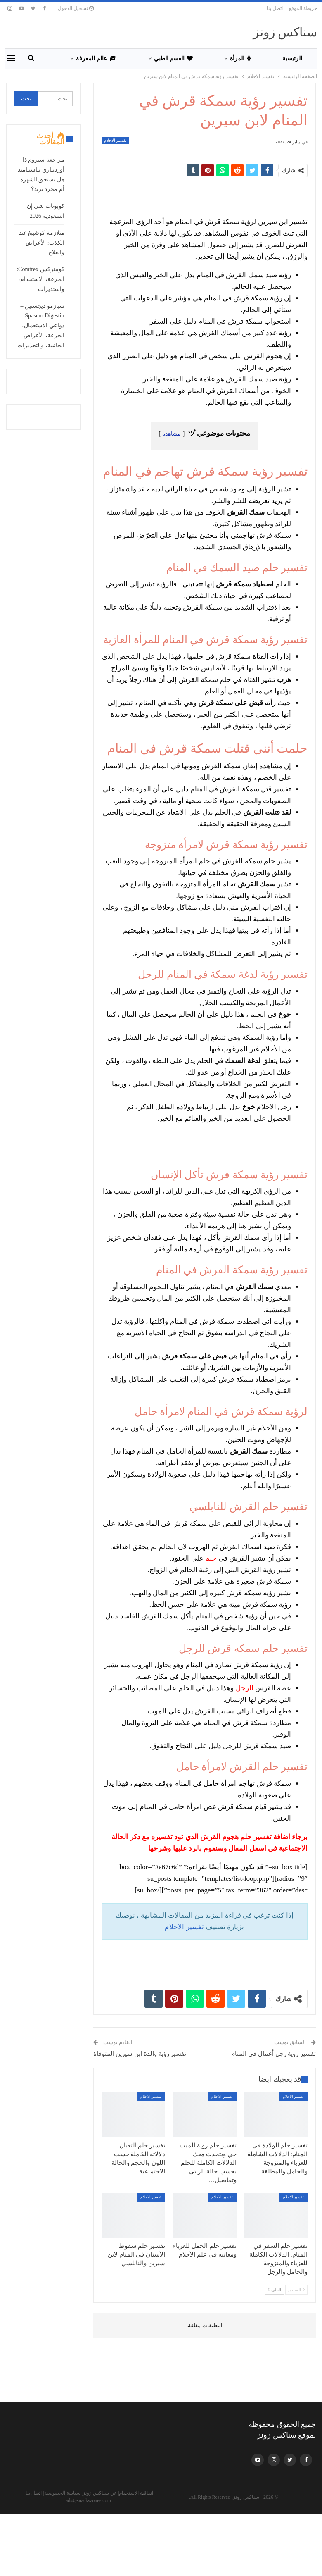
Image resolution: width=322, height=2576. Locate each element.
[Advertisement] (204, 193)
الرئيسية (292, 58)
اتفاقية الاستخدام (136, 2493)
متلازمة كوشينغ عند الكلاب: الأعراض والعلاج (41, 243)
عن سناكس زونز (100, 2493)
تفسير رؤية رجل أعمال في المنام (273, 2053)
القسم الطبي (173, 58)
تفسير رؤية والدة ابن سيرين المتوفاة (140, 2053)
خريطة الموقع (303, 8)
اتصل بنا (275, 8)
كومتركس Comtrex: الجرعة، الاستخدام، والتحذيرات (40, 279)
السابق (296, 2289)
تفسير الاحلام (115, 140)
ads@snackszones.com (88, 2500)
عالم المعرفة (96, 58)
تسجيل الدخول (76, 8)
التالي (274, 2289)
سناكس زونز (285, 32)
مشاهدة (171, 434)
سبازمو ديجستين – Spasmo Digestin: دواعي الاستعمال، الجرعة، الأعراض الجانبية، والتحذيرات (40, 325)
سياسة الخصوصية (62, 2493)
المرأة (240, 58)
